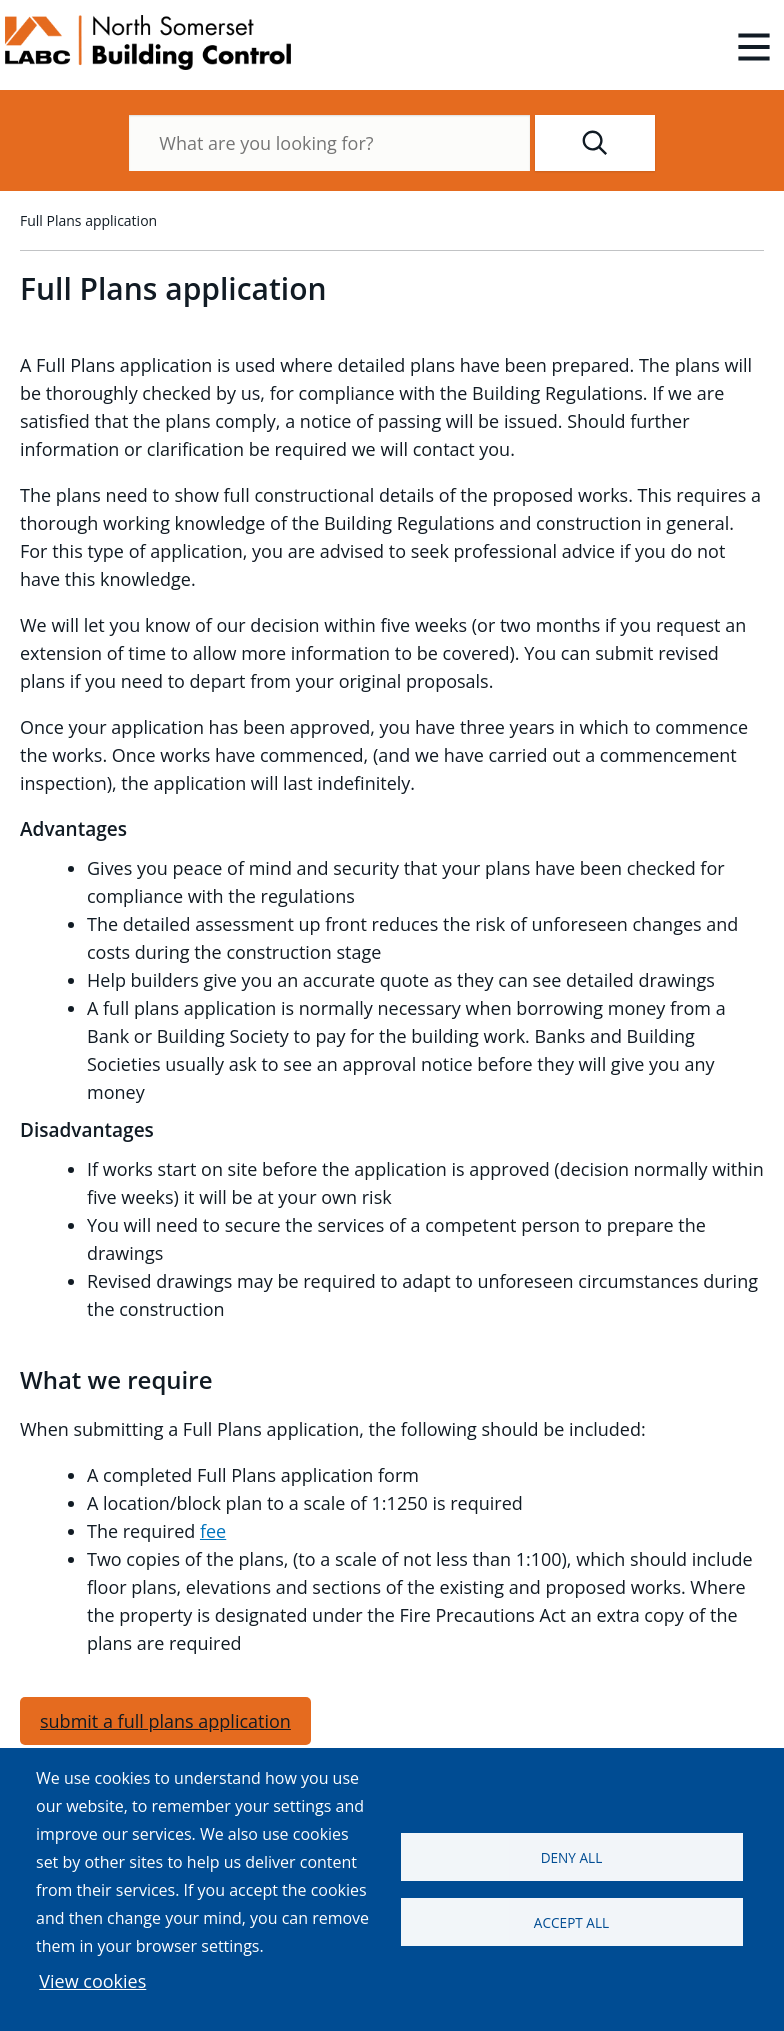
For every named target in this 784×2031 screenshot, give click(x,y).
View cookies (92, 1981)
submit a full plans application (165, 1721)
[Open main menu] (754, 47)
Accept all (571, 1922)
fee (213, 1531)
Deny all (572, 1857)
